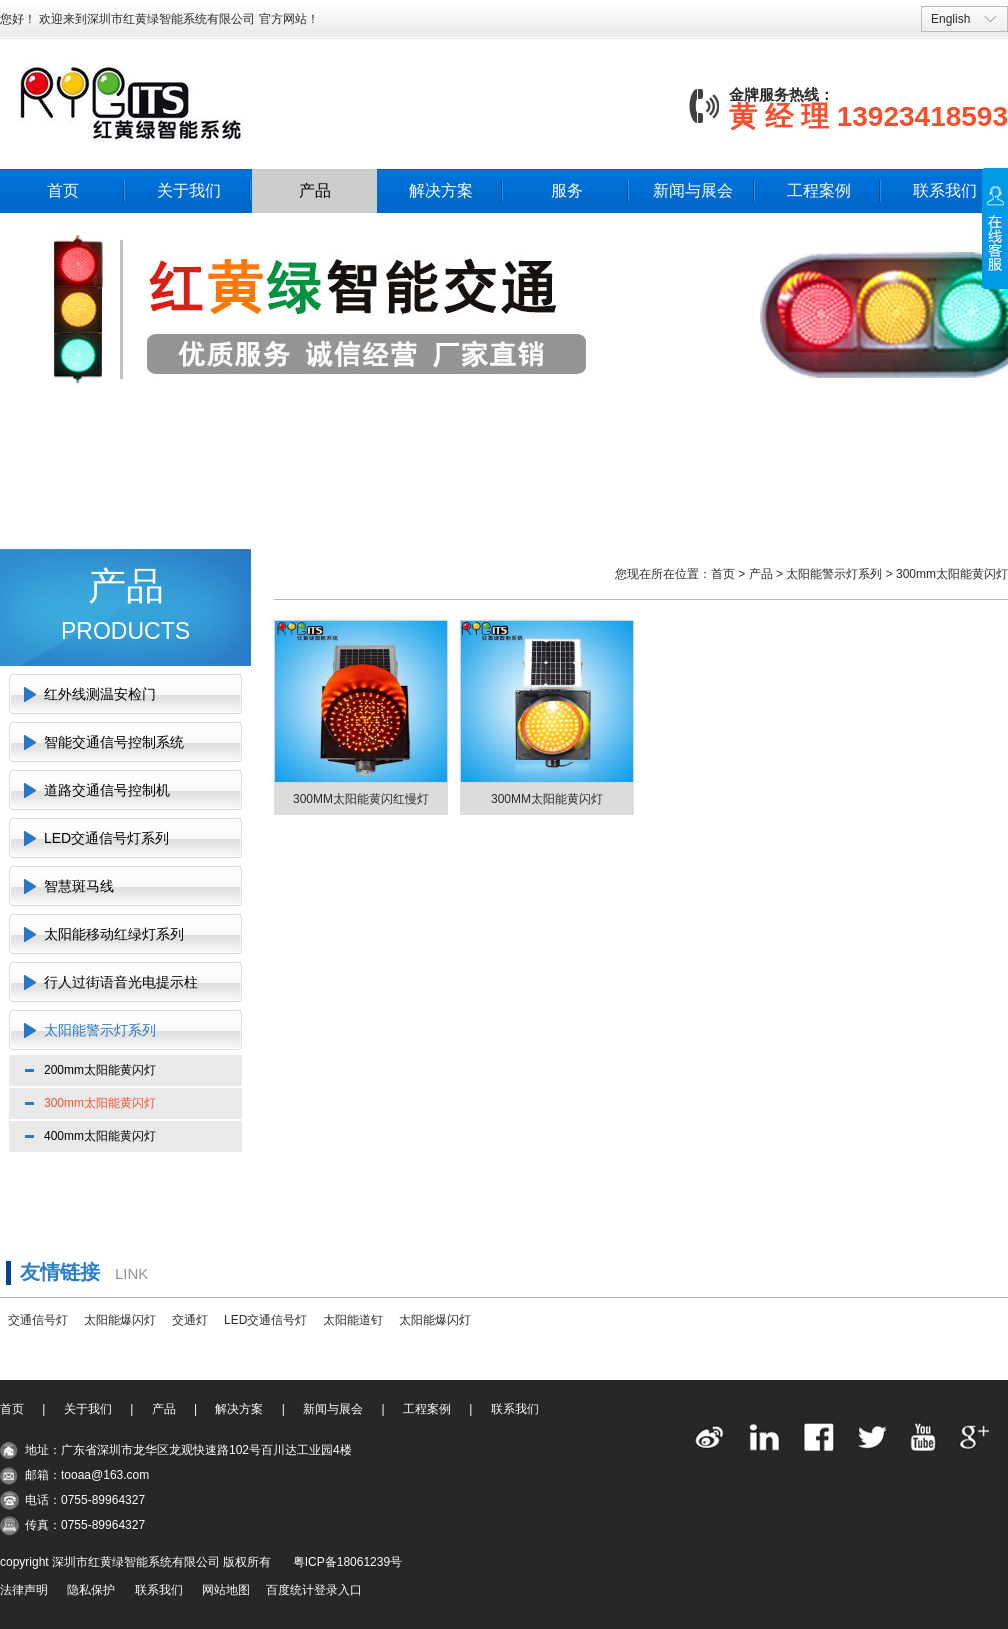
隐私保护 (91, 1590)
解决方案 (441, 190)
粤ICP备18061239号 (347, 1562)
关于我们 (189, 190)
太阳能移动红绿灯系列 (114, 934)
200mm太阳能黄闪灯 (100, 1070)
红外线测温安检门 (100, 694)
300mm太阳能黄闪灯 (100, 1103)
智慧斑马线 (79, 886)
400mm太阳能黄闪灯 (100, 1136)
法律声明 (24, 1590)
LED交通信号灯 (265, 1320)
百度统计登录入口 (314, 1590)
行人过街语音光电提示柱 (121, 982)
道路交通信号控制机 (107, 790)
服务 (567, 190)
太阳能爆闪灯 (120, 1320)
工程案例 (819, 190)
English (950, 19)
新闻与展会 (693, 190)
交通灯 (190, 1320)
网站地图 (226, 1590)
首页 (63, 190)
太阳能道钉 (353, 1320)
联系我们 (945, 190)
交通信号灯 (38, 1320)
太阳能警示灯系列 (100, 1030)
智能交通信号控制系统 (114, 742)
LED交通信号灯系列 (106, 838)
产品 (315, 190)
